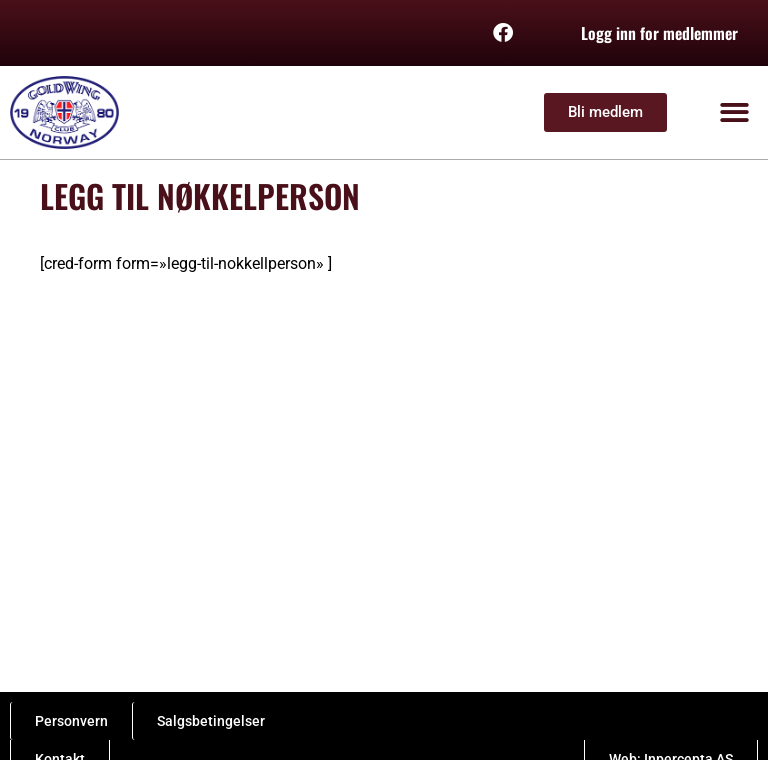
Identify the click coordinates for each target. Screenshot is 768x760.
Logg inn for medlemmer (659, 33)
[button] (735, 112)
